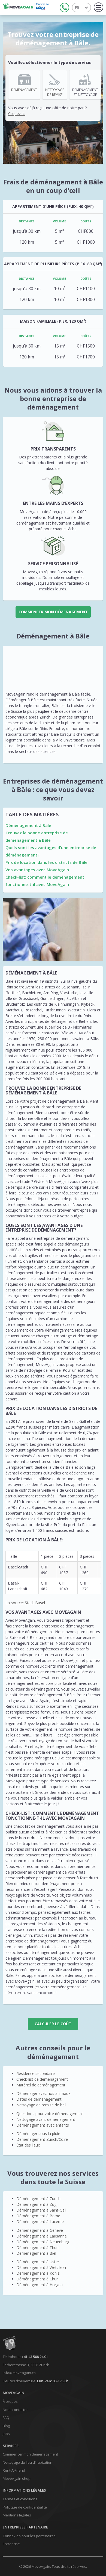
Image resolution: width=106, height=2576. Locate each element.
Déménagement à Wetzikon (41, 2267)
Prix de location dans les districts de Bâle (46, 862)
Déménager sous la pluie (38, 2133)
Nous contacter (15, 2409)
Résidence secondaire (35, 2073)
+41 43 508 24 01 (35, 2356)
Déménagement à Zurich (38, 2198)
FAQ (6, 2417)
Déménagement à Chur (37, 2278)
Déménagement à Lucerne (40, 2221)
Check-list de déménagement (42, 2079)
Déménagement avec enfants (42, 2125)
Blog (6, 2425)
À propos (10, 2401)
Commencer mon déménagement (53, 611)
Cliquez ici (16, 113)
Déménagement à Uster (37, 2261)
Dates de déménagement (39, 2099)
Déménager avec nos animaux (43, 2093)
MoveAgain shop (17, 2478)
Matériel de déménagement (40, 2085)
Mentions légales (17, 2515)
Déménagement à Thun (37, 2247)
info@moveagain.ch (19, 2372)
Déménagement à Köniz (37, 2273)
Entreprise (11, 2543)
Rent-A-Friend (14, 2470)
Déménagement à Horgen (39, 2284)
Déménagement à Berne (38, 2215)
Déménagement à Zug (36, 2204)
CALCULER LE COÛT (53, 2023)
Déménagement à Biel (36, 2253)
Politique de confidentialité (25, 2507)
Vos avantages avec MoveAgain (37, 869)
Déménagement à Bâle (28, 825)
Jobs (6, 2433)
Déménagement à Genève (39, 2230)
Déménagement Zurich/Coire (42, 2139)
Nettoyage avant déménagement (45, 2119)
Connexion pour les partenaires (29, 2535)
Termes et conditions (20, 2498)
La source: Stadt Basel (25, 1602)
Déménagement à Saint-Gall (41, 2210)
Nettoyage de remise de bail (41, 2104)
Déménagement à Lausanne (41, 2236)
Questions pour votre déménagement (49, 2113)
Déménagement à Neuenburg (42, 2241)
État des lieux (28, 2145)
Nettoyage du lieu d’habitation (27, 2462)
